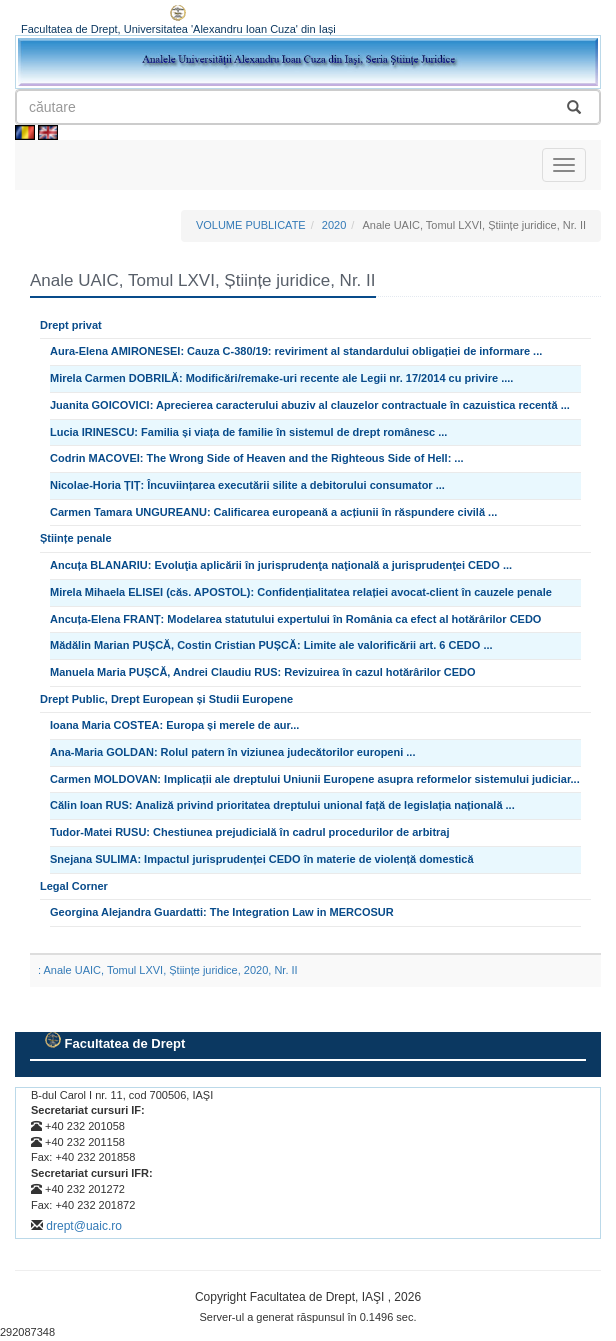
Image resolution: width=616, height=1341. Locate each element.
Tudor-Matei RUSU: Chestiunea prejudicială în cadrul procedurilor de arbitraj (250, 832)
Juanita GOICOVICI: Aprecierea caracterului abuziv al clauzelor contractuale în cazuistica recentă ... (310, 405)
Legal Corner (74, 886)
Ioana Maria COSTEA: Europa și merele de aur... (174, 725)
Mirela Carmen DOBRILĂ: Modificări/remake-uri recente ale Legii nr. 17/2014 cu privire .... (281, 378)
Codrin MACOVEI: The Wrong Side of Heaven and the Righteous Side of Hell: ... (257, 458)
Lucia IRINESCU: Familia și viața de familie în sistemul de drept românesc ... (248, 432)
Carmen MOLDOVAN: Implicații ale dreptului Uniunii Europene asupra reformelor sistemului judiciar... (315, 779)
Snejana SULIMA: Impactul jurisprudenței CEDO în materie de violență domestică (262, 859)
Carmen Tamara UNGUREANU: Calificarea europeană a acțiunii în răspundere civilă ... (273, 512)
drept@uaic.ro (84, 1226)
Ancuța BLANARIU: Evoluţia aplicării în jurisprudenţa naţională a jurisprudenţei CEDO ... (281, 565)
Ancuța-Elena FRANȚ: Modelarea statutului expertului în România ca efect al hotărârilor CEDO (295, 619)
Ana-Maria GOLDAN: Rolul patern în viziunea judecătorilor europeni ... (233, 752)
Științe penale (76, 538)
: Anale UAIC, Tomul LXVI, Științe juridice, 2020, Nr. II (168, 970)
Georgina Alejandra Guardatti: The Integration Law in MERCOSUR (222, 912)
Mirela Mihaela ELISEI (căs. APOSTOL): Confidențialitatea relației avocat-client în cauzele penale (301, 592)
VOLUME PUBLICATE (251, 225)
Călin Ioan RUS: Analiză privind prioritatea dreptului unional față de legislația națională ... (282, 805)
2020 (334, 225)
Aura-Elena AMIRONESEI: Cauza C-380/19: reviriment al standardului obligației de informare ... (296, 351)
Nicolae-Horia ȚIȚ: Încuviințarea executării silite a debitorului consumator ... (247, 485)
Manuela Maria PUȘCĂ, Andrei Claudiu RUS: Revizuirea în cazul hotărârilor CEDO (263, 672)
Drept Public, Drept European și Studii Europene (166, 699)
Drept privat (71, 325)
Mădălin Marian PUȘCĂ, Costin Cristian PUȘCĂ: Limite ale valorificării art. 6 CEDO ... (271, 645)
